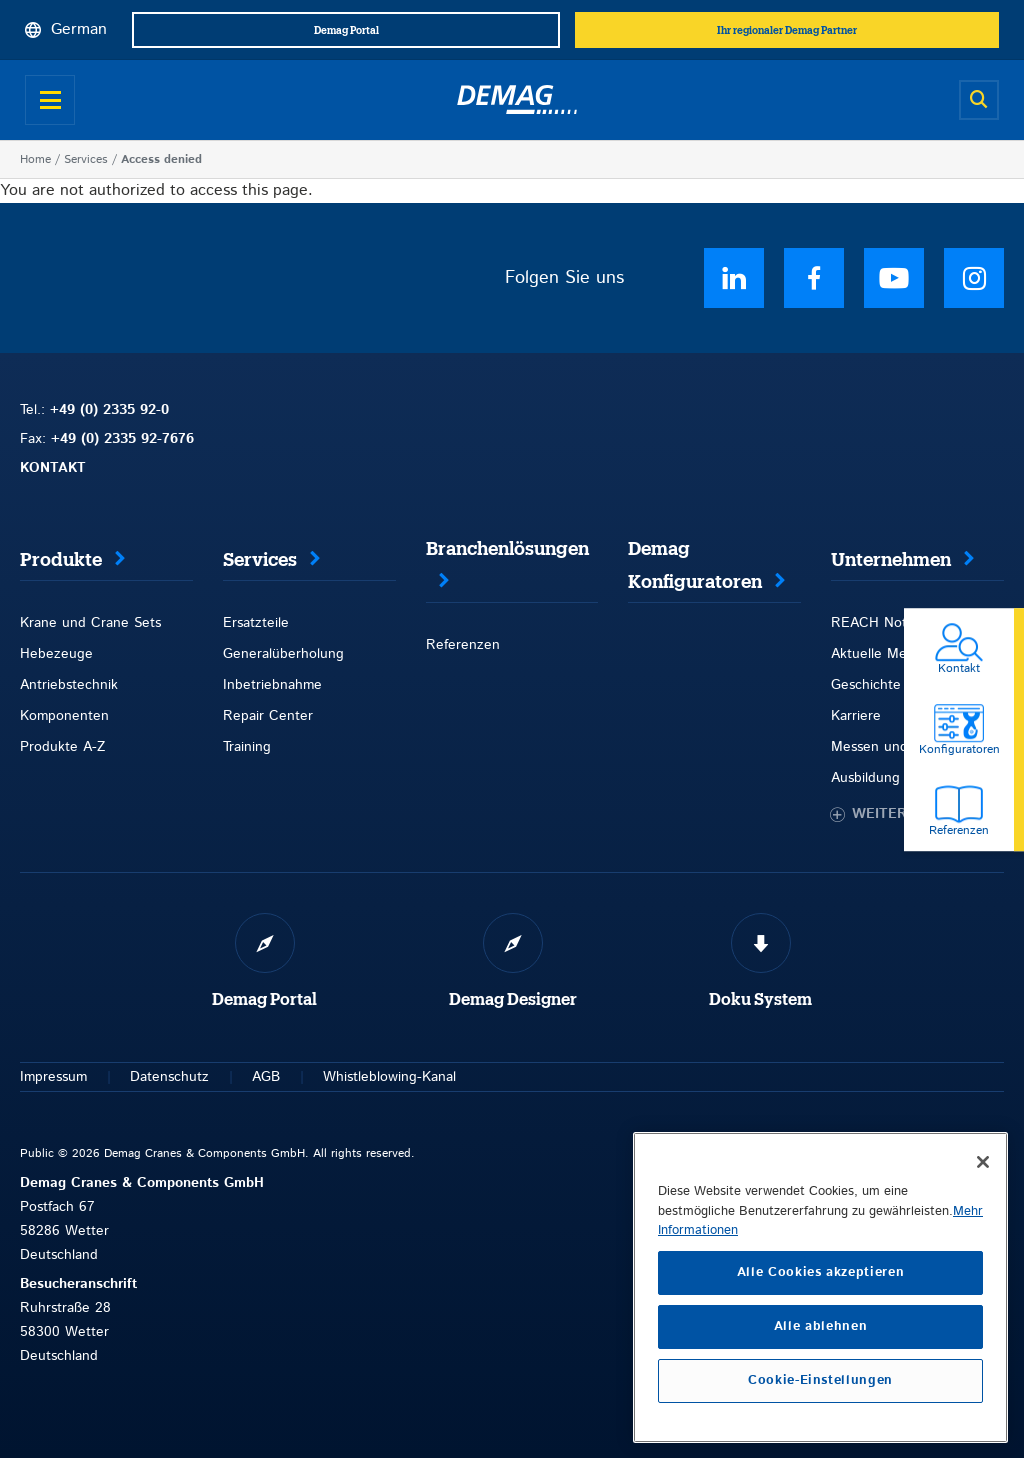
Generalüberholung (283, 654)
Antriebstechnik (69, 685)
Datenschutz (169, 1077)
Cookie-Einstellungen (820, 1380)
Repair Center (268, 716)
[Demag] (517, 100)
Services (86, 159)
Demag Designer (513, 1000)
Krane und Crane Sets (90, 623)
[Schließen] (983, 1162)
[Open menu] (50, 100)
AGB (266, 1077)
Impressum (53, 1077)
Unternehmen (891, 560)
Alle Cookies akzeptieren (821, 1272)
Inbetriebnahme (272, 685)
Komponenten (64, 716)
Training (247, 747)
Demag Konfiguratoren (695, 565)
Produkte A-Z (62, 747)
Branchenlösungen (507, 549)
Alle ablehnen (821, 1326)
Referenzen (463, 645)
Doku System (760, 1000)
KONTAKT (53, 468)
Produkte (61, 560)
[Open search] (979, 100)
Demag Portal (264, 1000)
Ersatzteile (256, 623)
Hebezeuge (56, 654)
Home (35, 159)
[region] (820, 1287)
